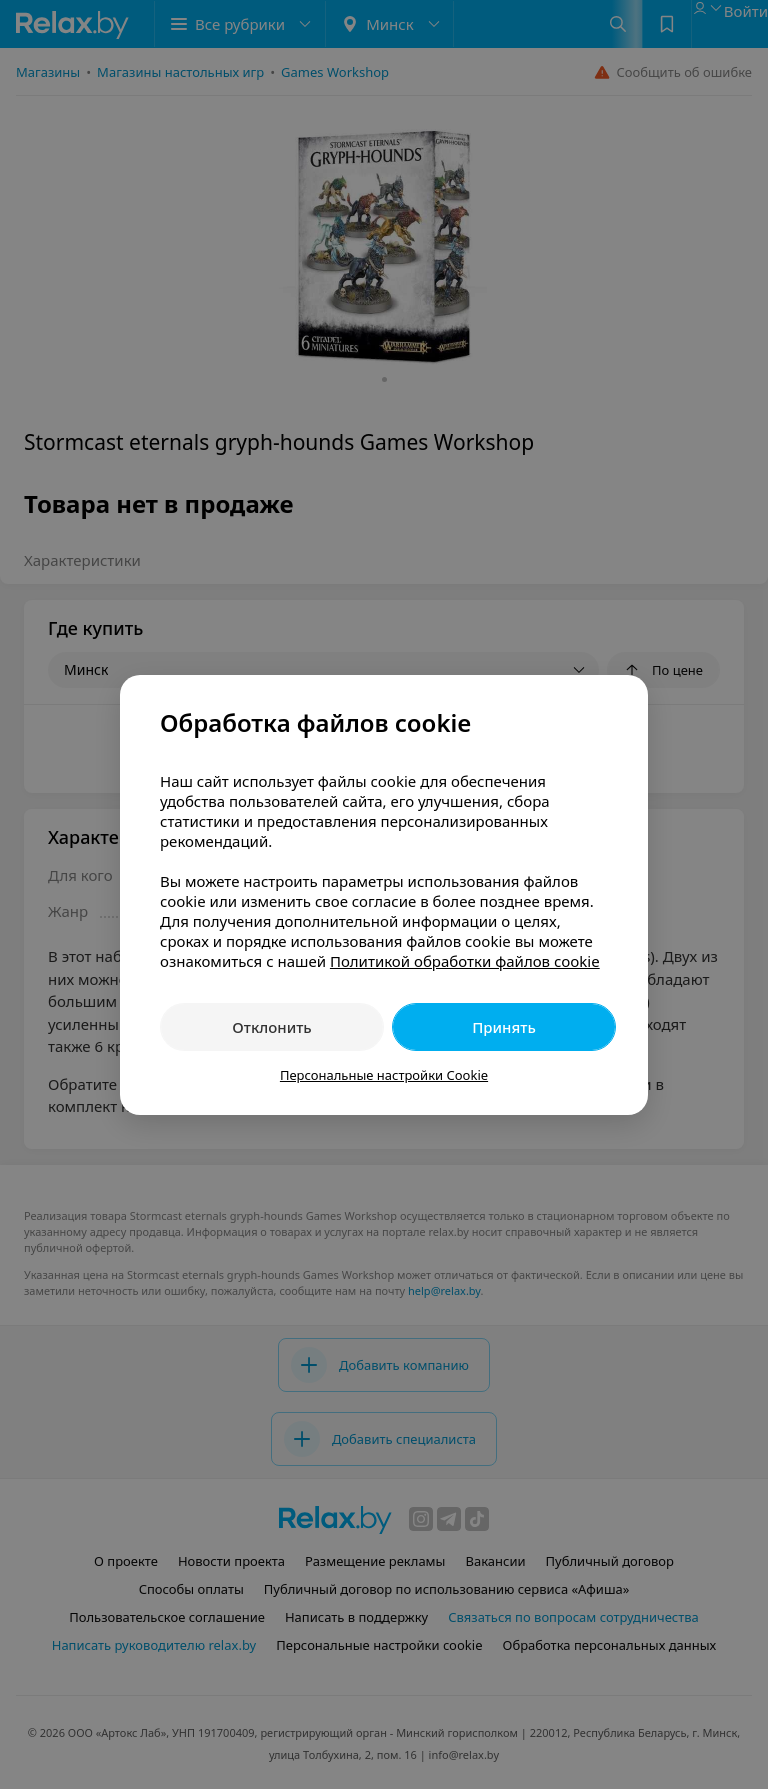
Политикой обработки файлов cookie (465, 961)
